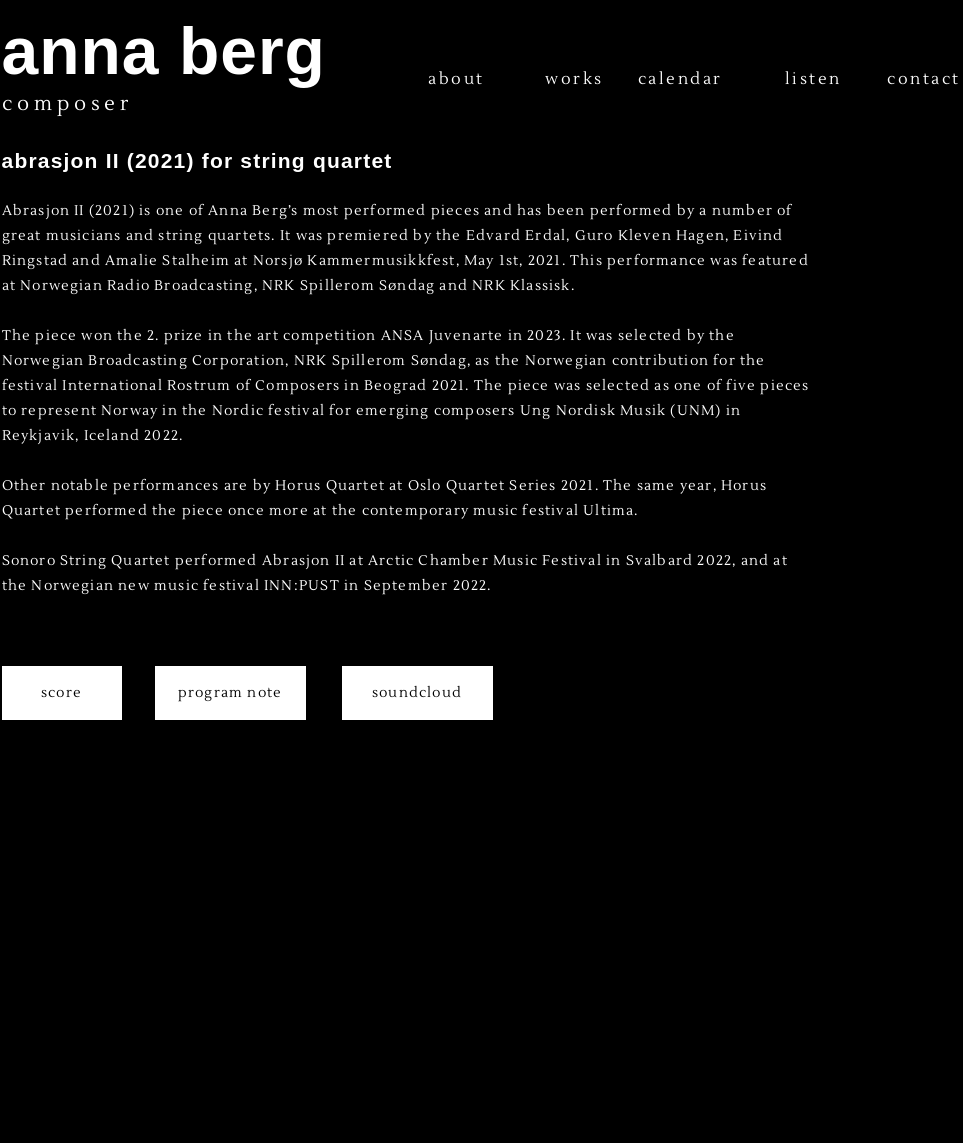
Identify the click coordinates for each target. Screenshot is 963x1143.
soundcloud (417, 693)
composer (67, 104)
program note (230, 693)
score (61, 693)
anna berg (164, 51)
